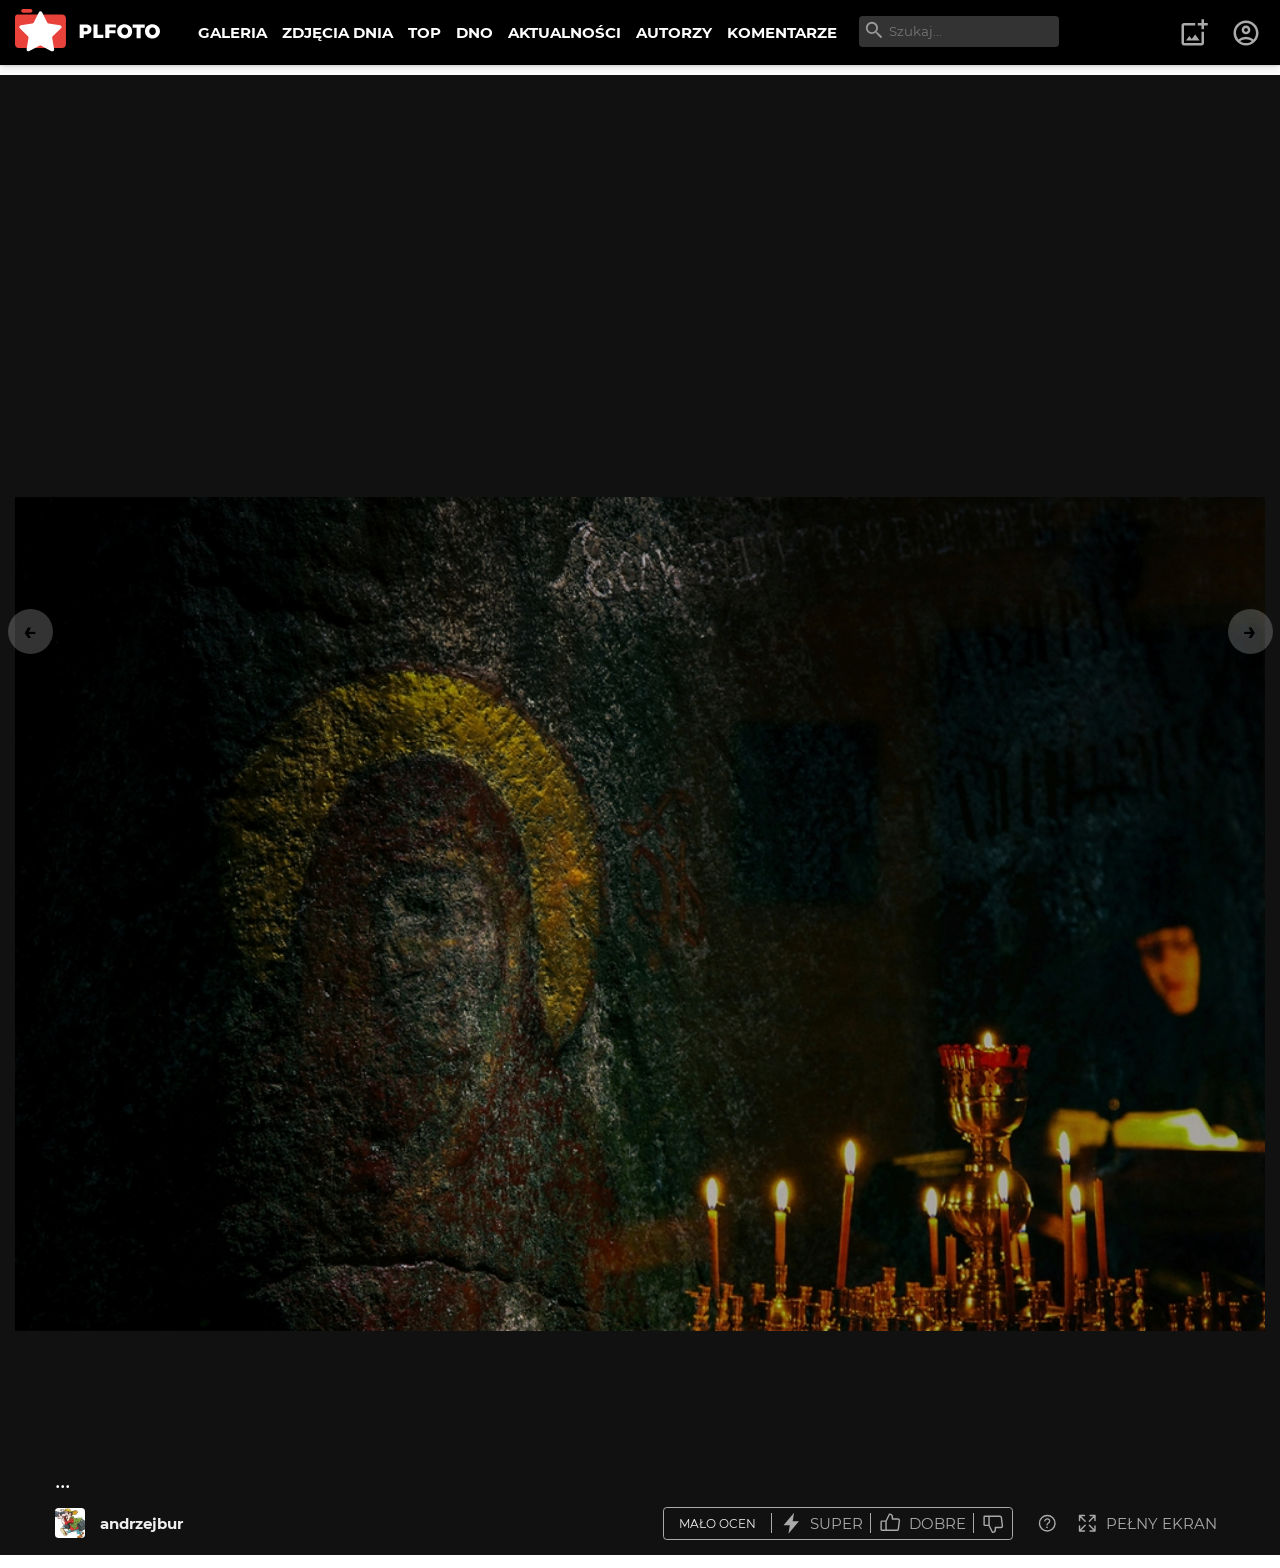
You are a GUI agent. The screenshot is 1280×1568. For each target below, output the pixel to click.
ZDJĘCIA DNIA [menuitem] (337, 32)
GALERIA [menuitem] (232, 32)
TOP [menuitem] (424, 32)
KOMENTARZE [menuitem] (782, 32)
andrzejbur (141, 1523)
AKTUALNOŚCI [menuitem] (564, 32)
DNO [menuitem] (474, 32)
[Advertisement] (640, 215)
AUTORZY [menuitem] (674, 32)
